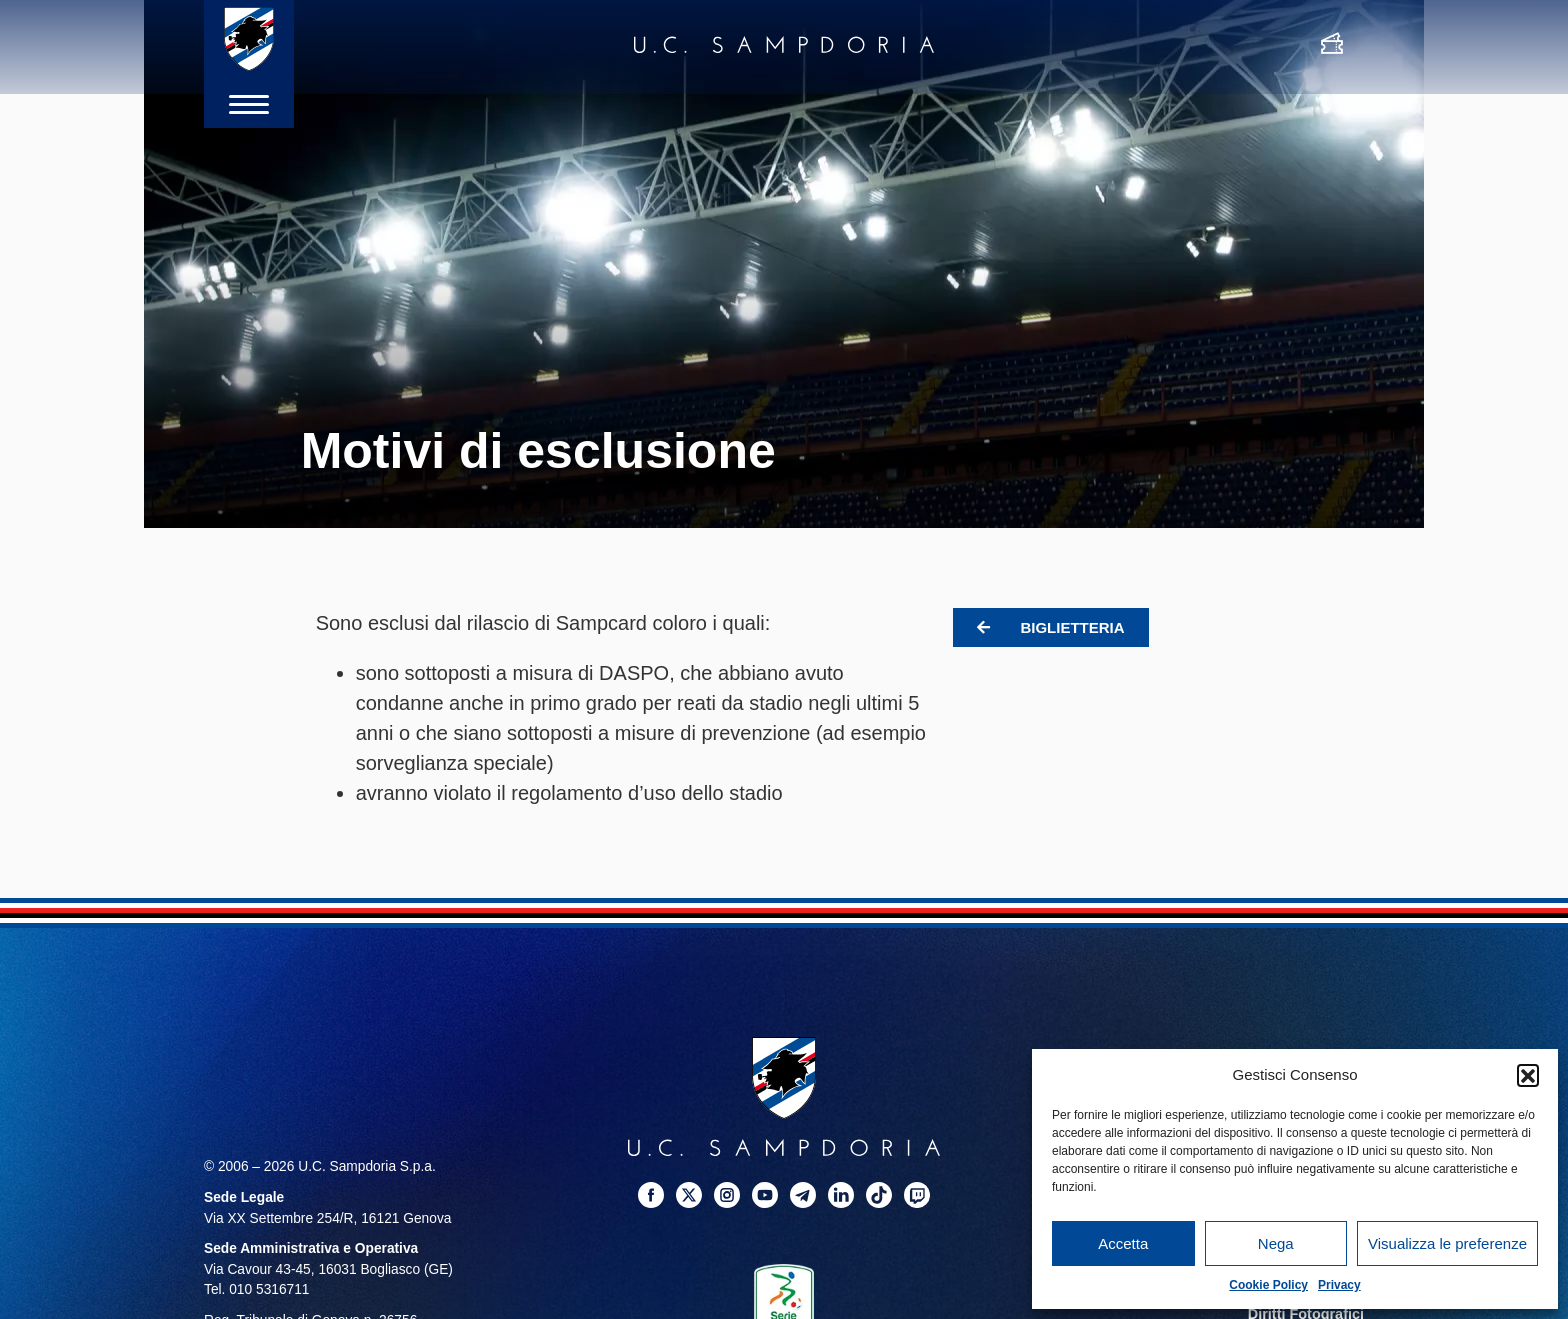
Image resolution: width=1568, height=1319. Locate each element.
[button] (1528, 1075)
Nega (1276, 1243)
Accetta (1123, 1243)
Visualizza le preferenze (1447, 1243)
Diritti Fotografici (1308, 1309)
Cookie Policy (1268, 1285)
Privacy (1339, 1285)
